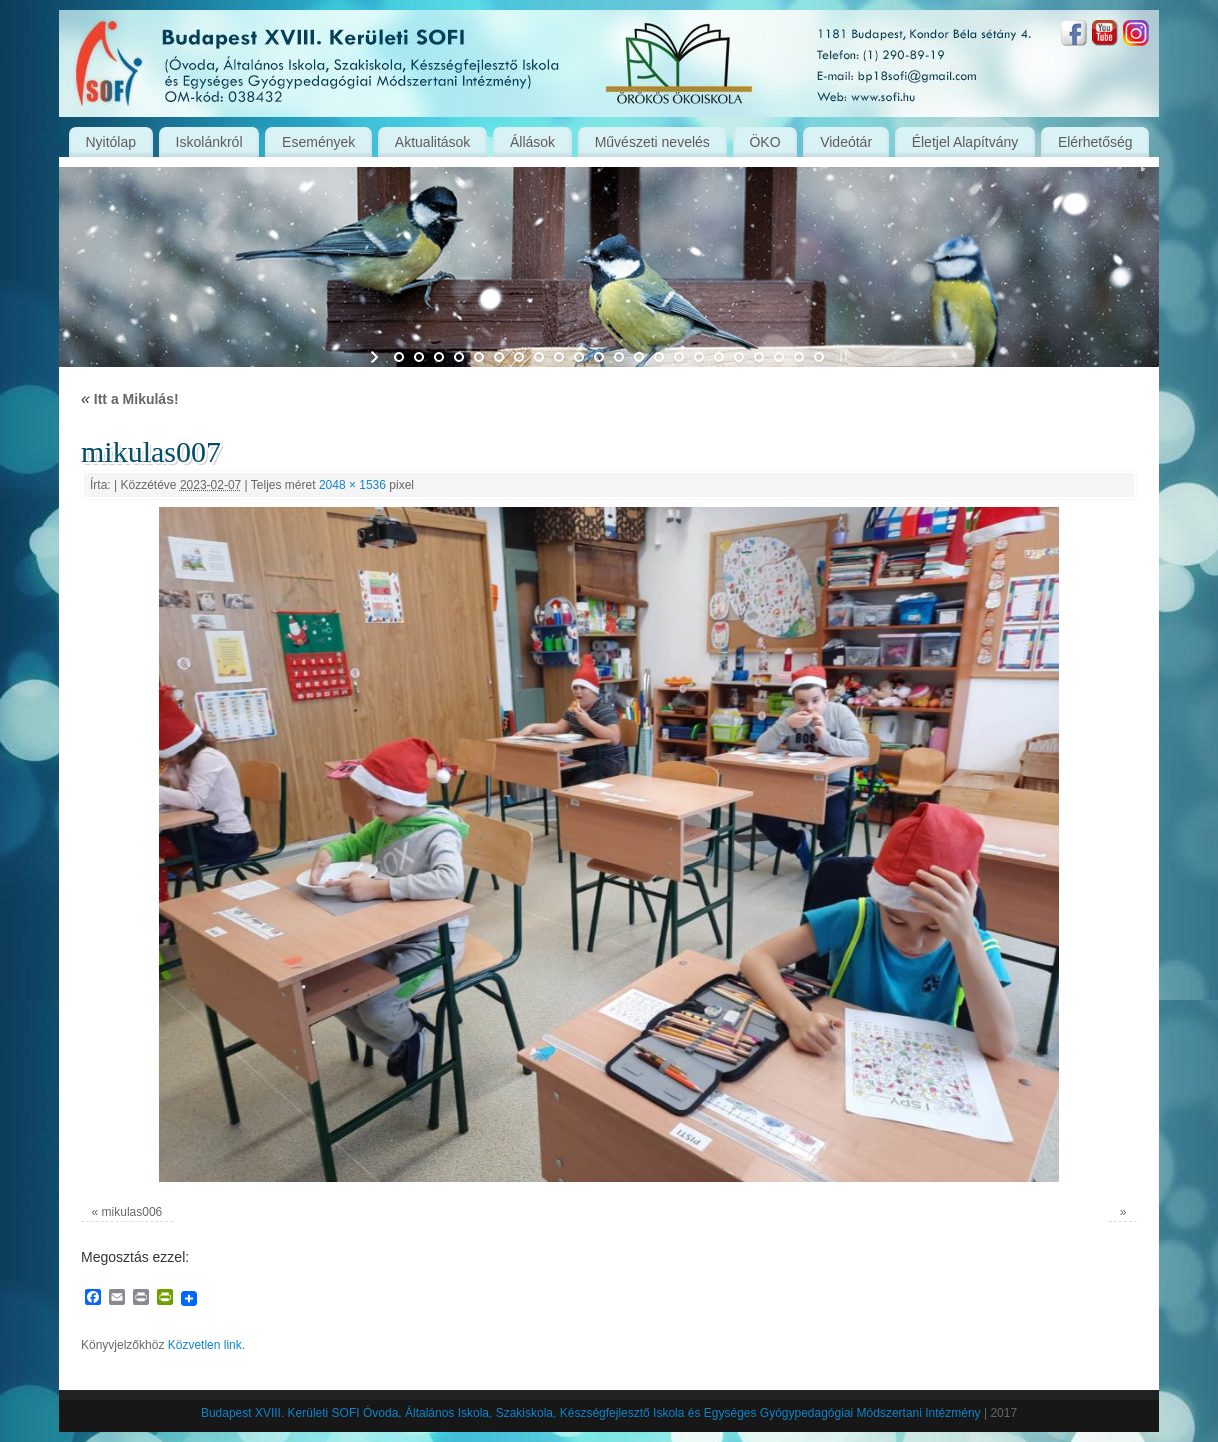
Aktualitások (432, 142)
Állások (532, 142)
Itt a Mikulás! (130, 399)
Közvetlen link (205, 1345)
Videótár (846, 142)
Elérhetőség (1095, 142)
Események (318, 142)
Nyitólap (110, 142)
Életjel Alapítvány (965, 142)
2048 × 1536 (352, 485)
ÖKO (764, 142)
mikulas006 (132, 1212)
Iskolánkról (209, 142)
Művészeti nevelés (652, 142)
